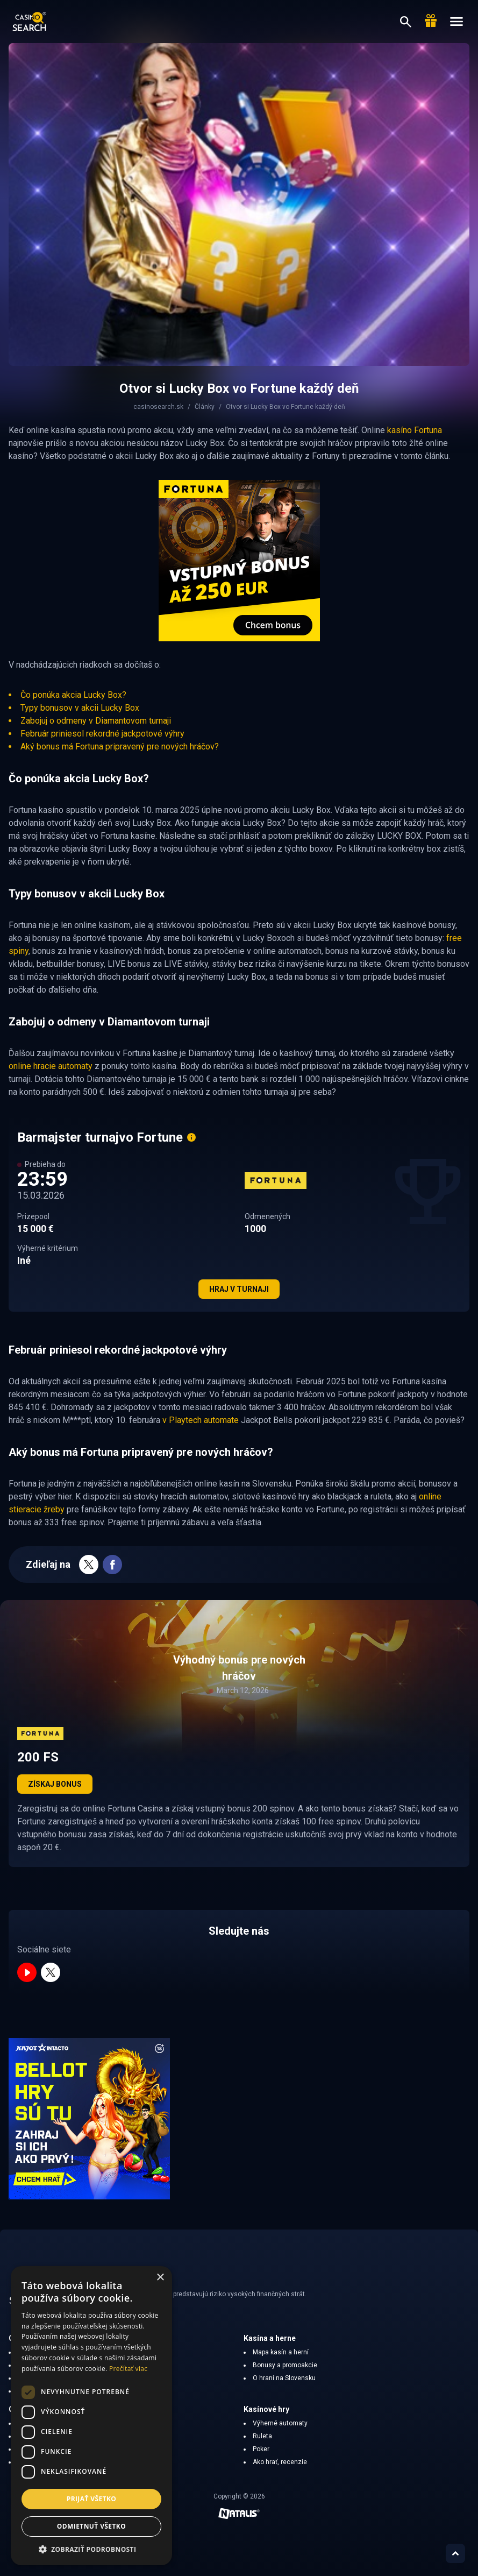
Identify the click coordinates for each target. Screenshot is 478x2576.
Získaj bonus (55, 1784)
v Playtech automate (200, 1420)
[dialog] (91, 2415)
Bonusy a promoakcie (285, 2365)
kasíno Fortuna (414, 430)
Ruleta (262, 2436)
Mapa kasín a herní (281, 2352)
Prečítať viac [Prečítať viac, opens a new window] (128, 2368)
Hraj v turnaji (239, 1289)
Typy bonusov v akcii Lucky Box (79, 708)
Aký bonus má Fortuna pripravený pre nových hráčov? (119, 746)
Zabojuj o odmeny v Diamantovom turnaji (95, 721)
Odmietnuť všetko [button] (91, 2526)
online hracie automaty (50, 1066)
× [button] (160, 2278)
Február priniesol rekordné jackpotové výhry (102, 733)
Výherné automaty (280, 2423)
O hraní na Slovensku (284, 2378)
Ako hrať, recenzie (280, 2462)
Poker (261, 2449)
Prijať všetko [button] (92, 2498)
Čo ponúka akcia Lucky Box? (73, 695)
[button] (91, 2549)
